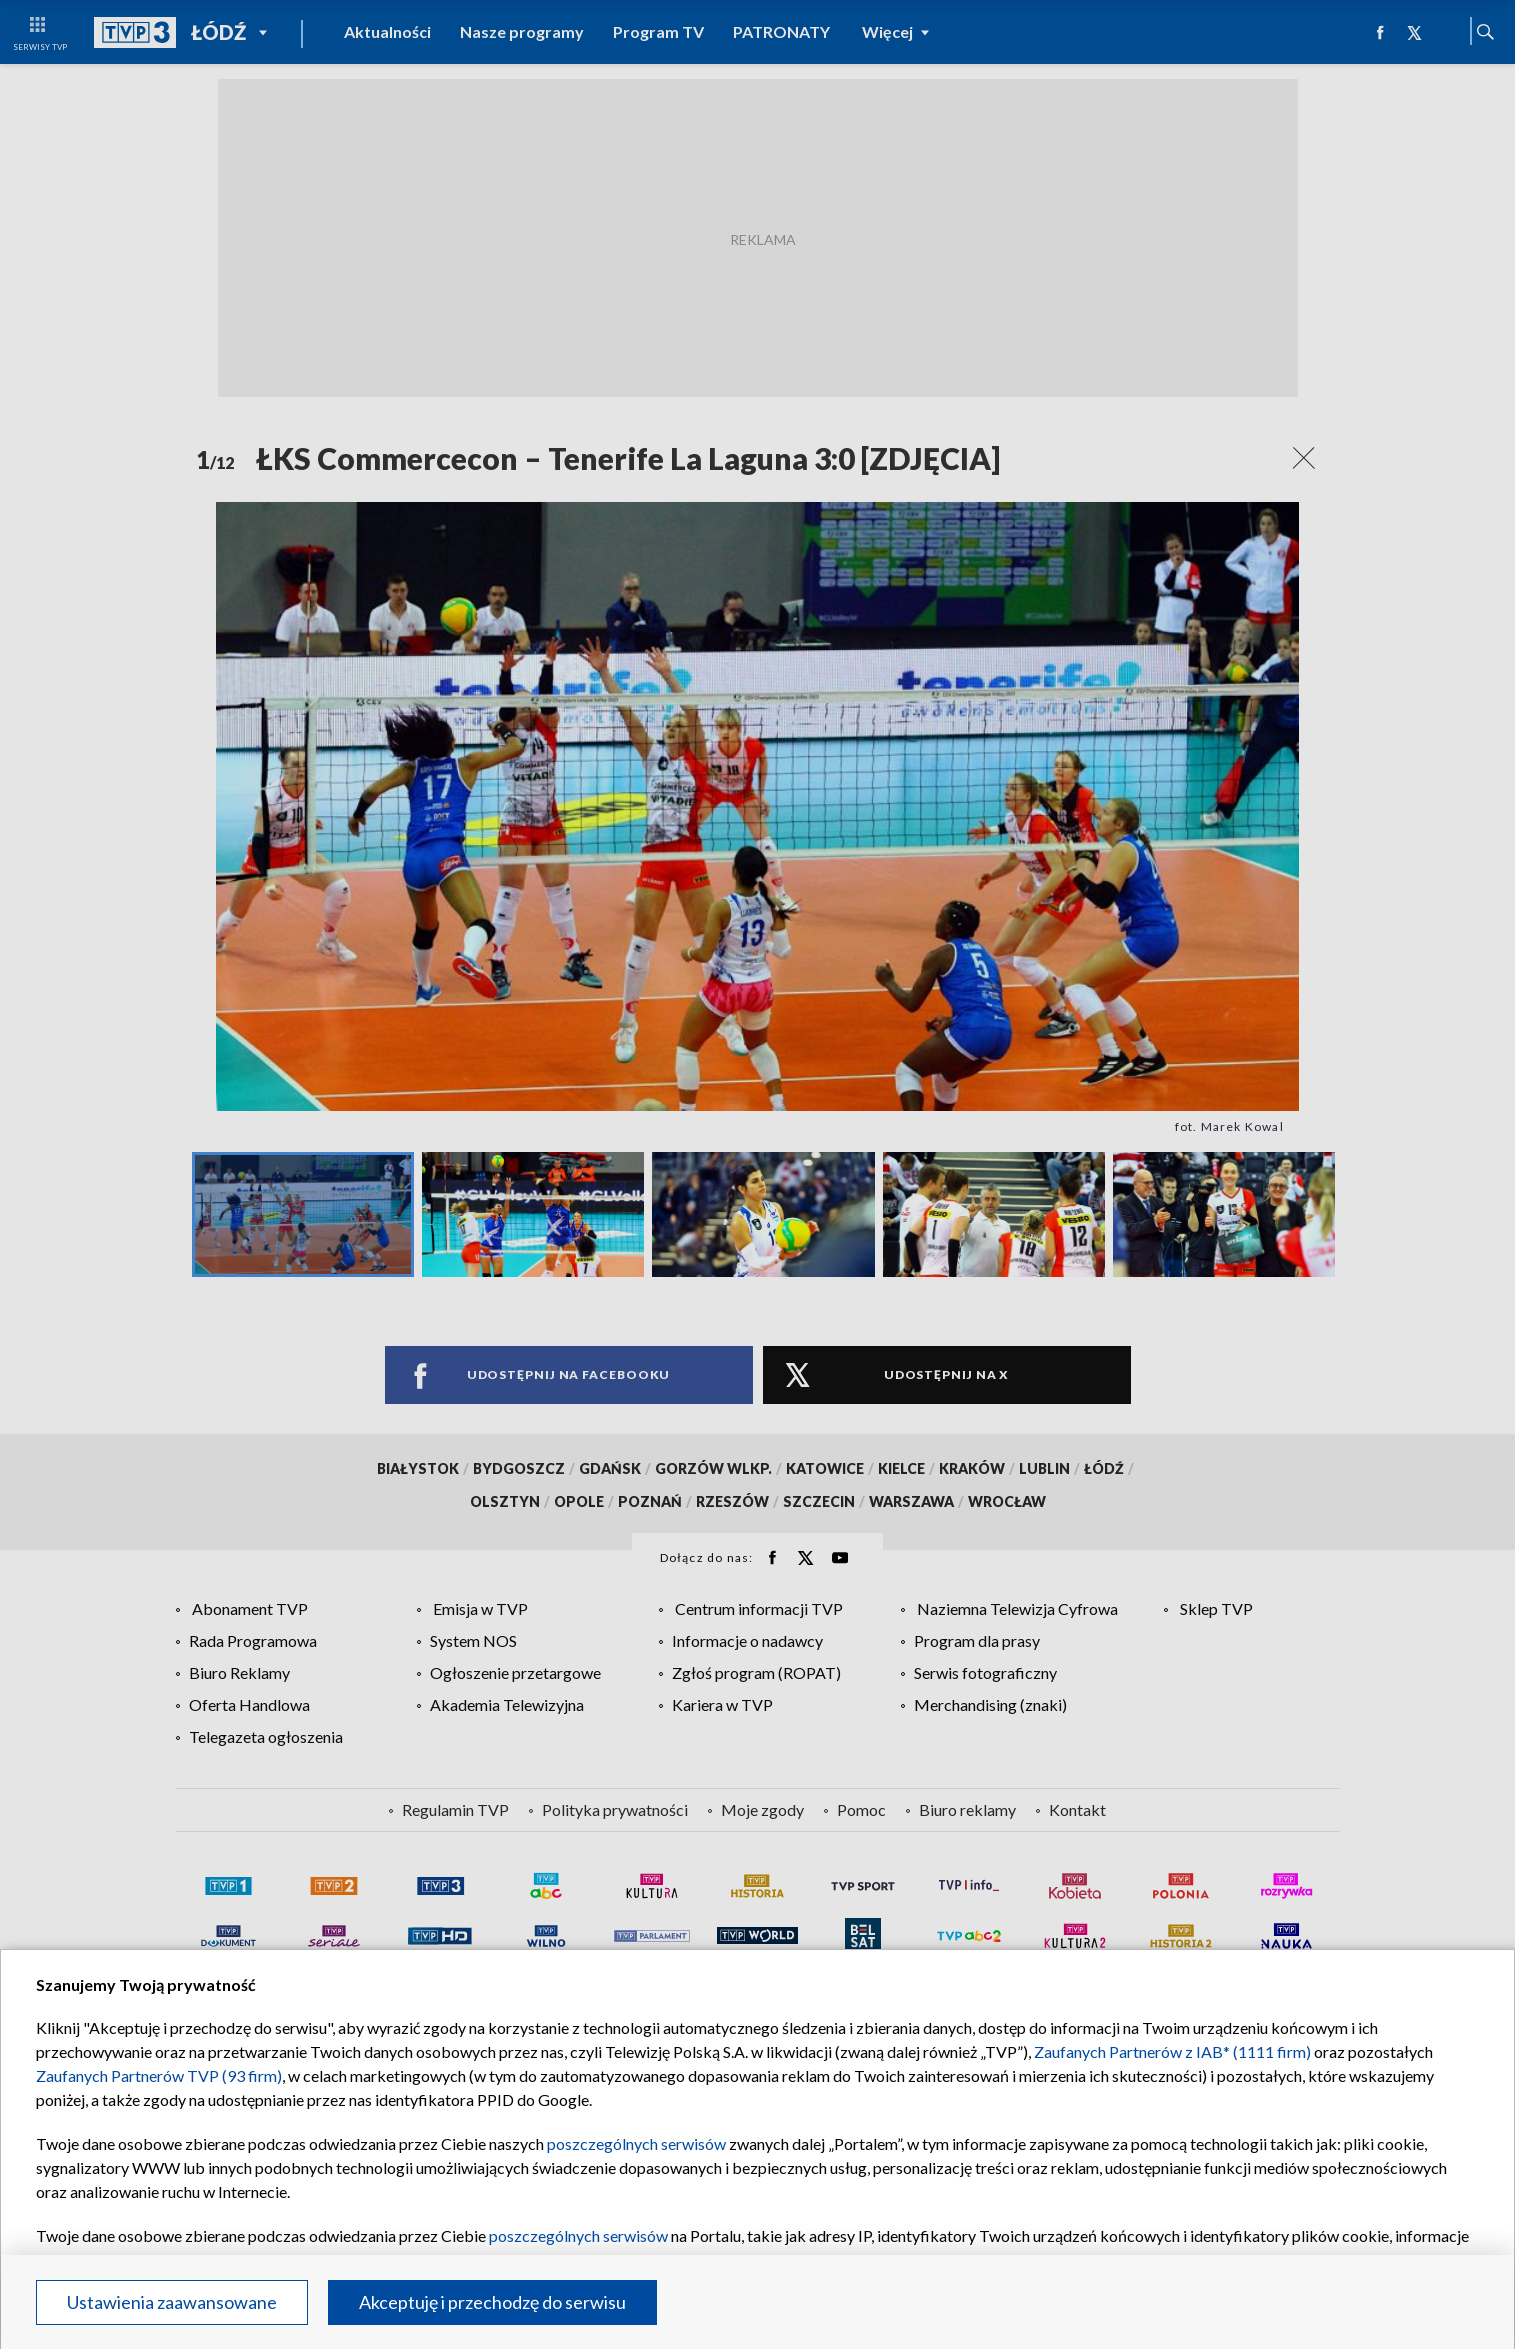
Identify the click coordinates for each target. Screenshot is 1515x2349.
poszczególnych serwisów (636, 2143)
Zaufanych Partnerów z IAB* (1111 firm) (1172, 2051)
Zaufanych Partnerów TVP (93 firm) (159, 2075)
